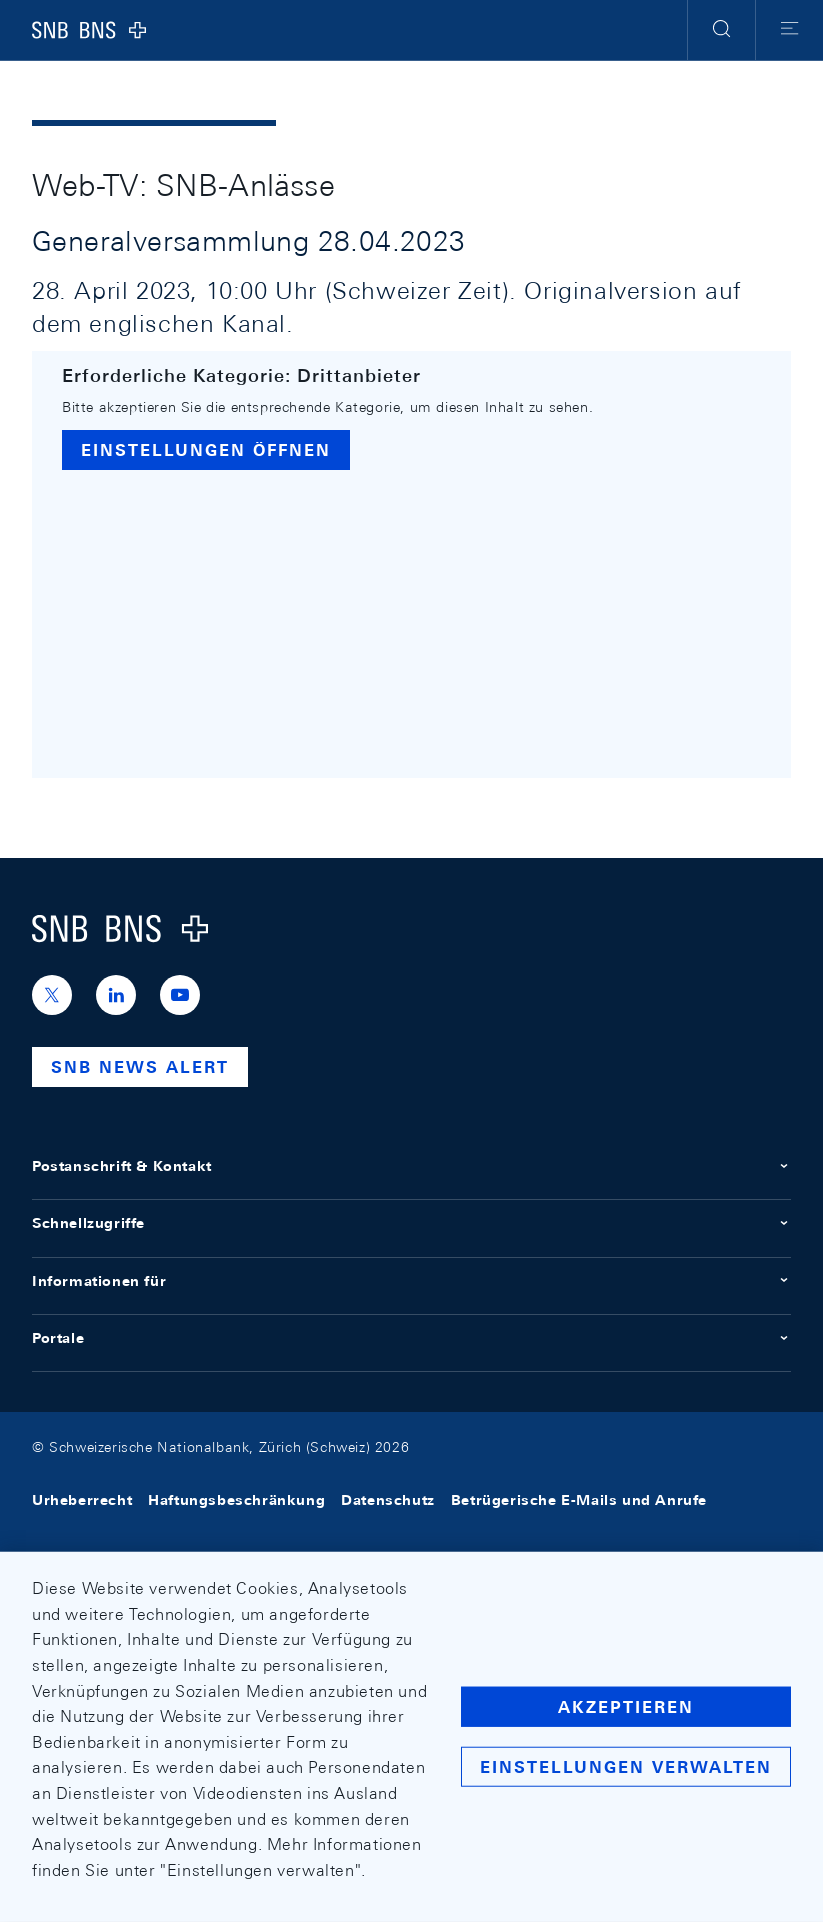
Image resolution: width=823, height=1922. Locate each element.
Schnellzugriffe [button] (411, 1223)
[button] (721, 30)
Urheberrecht (82, 1501)
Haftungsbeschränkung (236, 1501)
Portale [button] (411, 1338)
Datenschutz (388, 1501)
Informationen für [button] (411, 1281)
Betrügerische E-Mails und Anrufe (579, 1501)
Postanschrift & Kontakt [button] (411, 1166)
